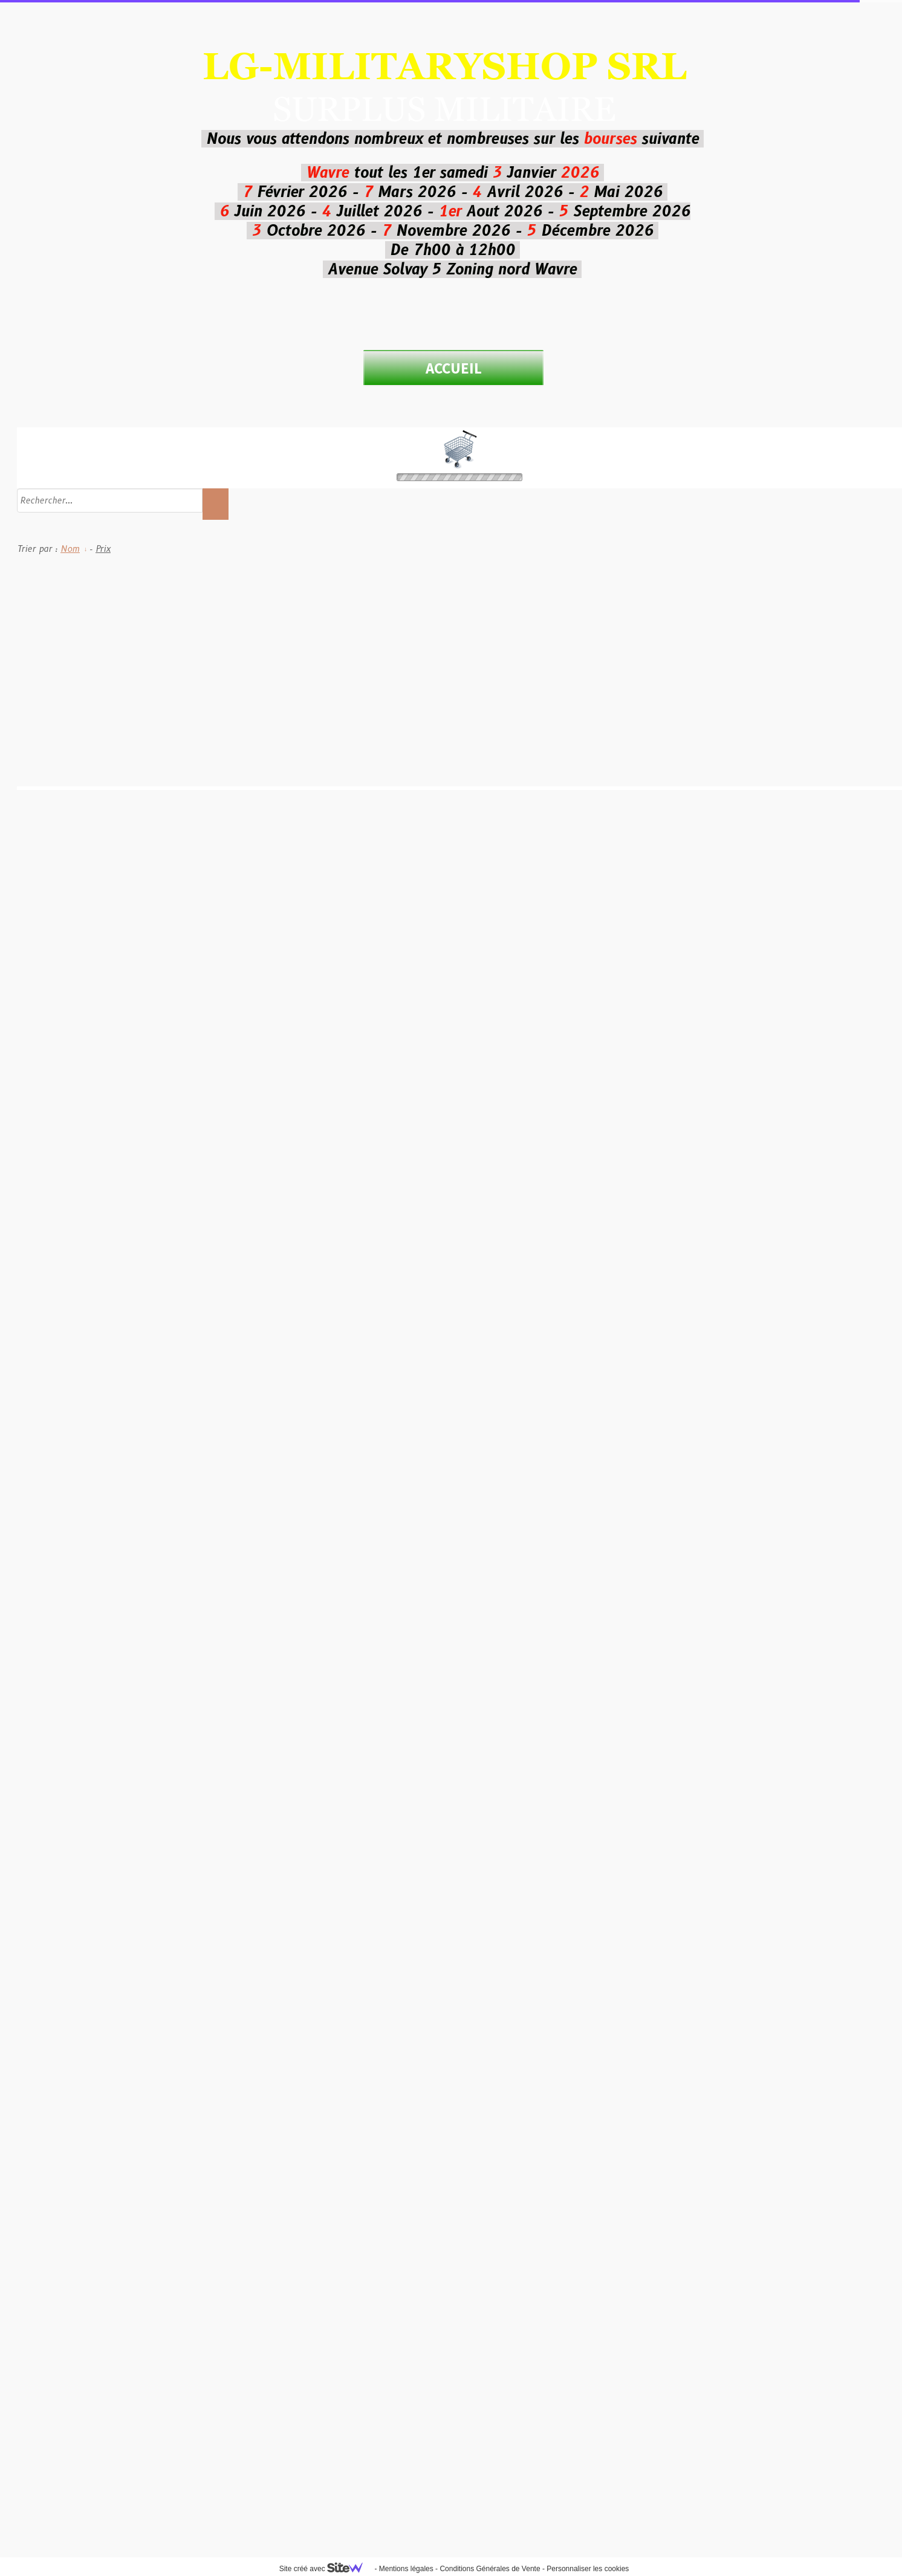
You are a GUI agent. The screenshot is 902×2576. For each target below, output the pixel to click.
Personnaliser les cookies (588, 2569)
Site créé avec (325, 2569)
